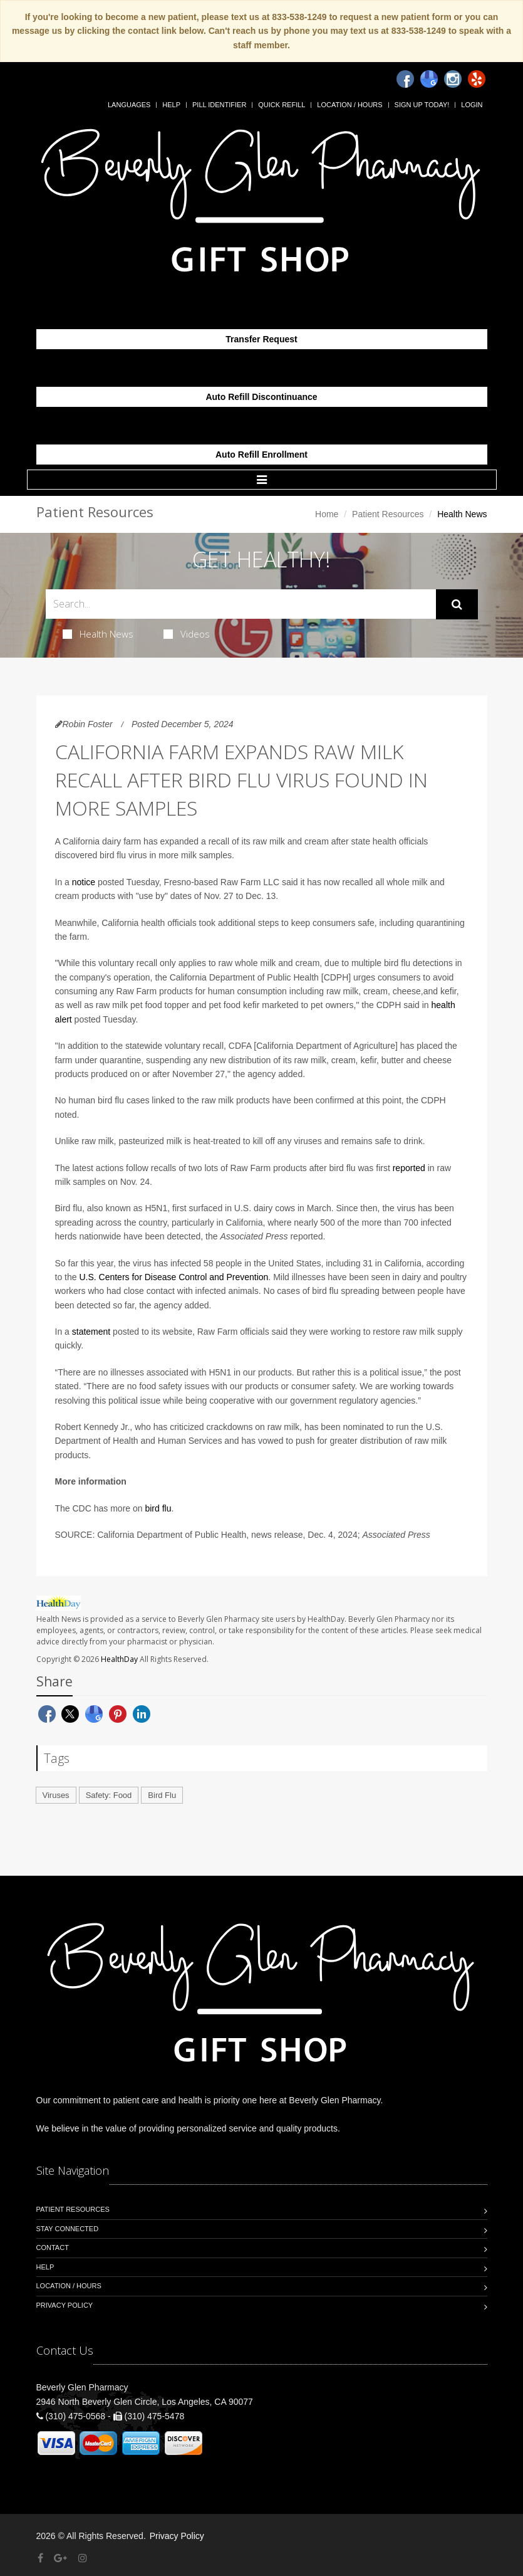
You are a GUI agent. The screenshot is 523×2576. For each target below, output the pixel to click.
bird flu (158, 1508)
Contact (52, 2247)
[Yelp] (476, 79)
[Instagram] (453, 79)
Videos (186, 634)
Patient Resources (387, 514)
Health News (98, 634)
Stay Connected (67, 2228)
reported (409, 1168)
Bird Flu (162, 1795)
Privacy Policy (64, 2305)
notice (83, 882)
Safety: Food (109, 1795)
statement (91, 1332)
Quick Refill (281, 104)
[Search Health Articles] (241, 604)
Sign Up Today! (422, 104)
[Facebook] (405, 79)
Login (471, 104)
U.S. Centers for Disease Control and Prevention (173, 1277)
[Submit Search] (457, 604)
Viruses (56, 1795)
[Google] (429, 79)
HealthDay (119, 1659)
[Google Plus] (60, 2558)
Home (326, 514)
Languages (129, 104)
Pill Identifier (219, 104)
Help (171, 104)
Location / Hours (349, 104)
